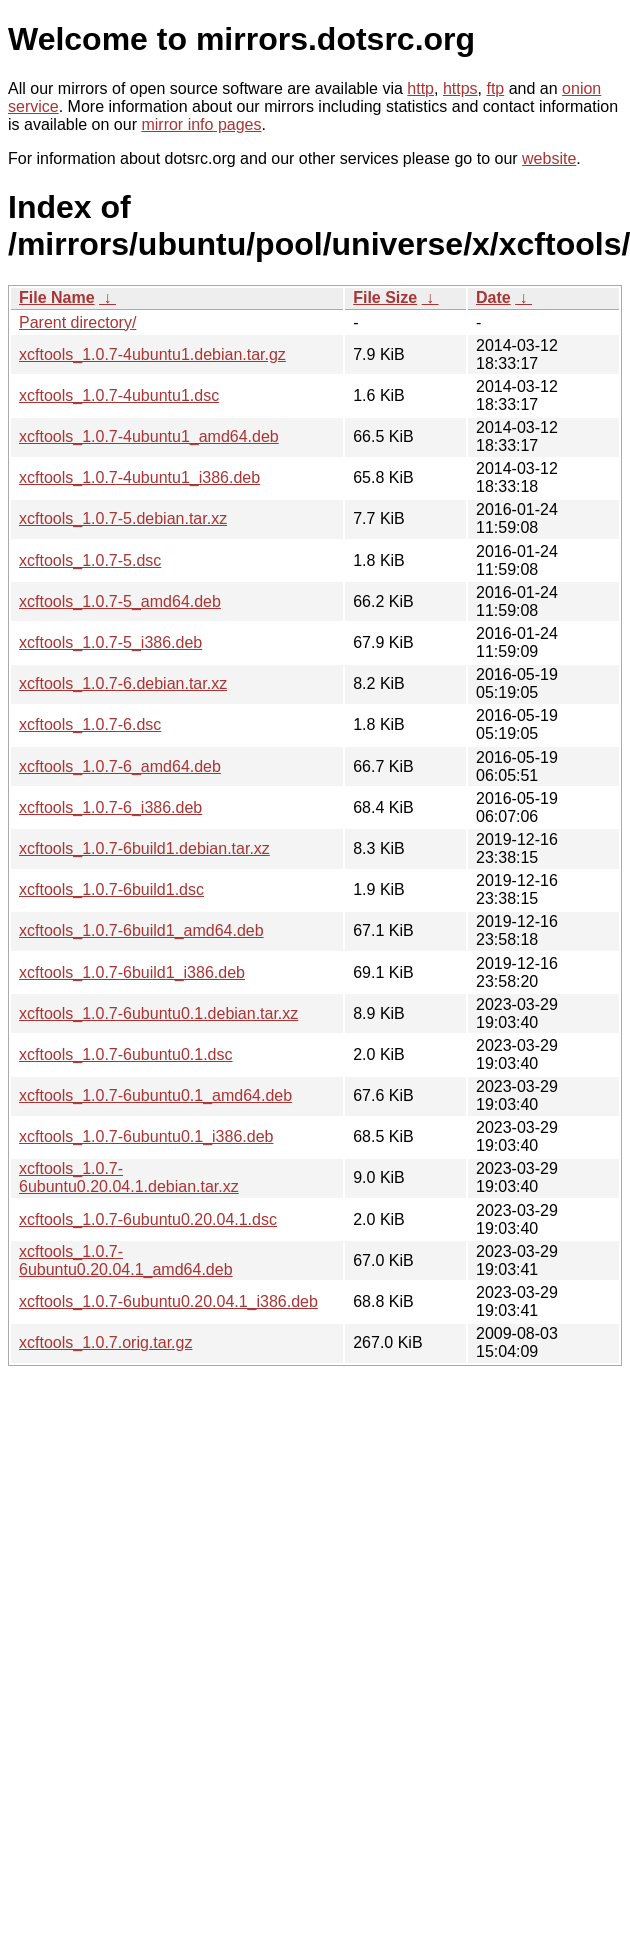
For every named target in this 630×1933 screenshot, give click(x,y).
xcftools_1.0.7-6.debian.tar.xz (123, 683)
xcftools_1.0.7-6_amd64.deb (120, 766)
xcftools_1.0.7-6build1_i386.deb (132, 972)
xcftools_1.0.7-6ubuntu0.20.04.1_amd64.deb (126, 1260)
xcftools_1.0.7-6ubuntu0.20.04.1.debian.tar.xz (129, 1177)
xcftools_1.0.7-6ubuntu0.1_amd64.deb (155, 1095)
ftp (495, 88)
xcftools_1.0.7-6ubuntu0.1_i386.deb (146, 1136)
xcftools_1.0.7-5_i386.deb (110, 642)
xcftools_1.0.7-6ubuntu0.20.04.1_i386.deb (168, 1301)
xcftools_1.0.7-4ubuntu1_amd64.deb (149, 436)
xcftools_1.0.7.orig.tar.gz (105, 1342)
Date (493, 297)
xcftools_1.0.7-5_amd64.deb (120, 601)
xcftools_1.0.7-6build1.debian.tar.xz (144, 848)
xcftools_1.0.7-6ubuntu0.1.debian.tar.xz (158, 1013)
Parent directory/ (77, 322)
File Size (385, 297)
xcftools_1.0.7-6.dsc (90, 724)
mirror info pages (201, 124)
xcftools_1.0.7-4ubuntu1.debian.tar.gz (152, 354)
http (420, 88)
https (460, 88)
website (549, 158)
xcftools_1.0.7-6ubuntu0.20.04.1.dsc (148, 1219)
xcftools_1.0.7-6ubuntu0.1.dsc (125, 1054)
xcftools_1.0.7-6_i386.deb (110, 807)
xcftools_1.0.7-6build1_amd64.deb (141, 930)
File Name (57, 297)
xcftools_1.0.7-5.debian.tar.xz (123, 518)
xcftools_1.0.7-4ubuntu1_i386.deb (139, 477)
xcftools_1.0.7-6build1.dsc (111, 889)
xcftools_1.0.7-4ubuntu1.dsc (119, 395)
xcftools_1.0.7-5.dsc (90, 560)
